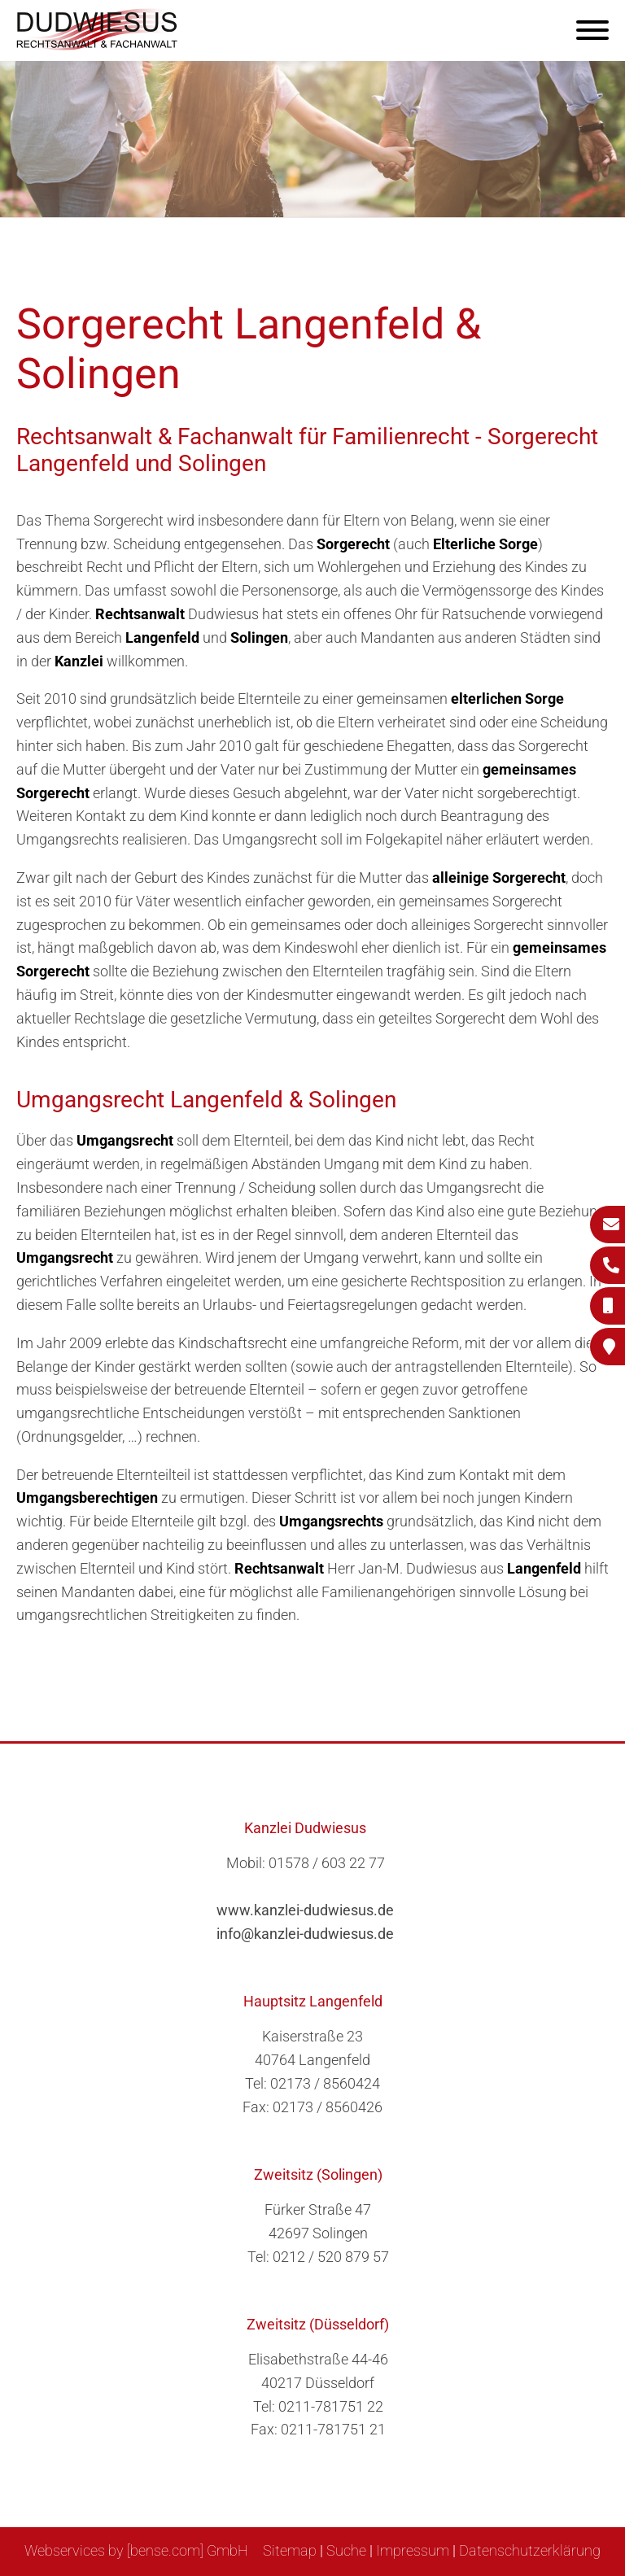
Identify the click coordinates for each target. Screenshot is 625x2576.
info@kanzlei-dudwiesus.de (305, 1933)
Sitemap (290, 2550)
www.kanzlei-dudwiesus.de (305, 1910)
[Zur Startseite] (97, 45)
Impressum (412, 2550)
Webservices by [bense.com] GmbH (136, 2550)
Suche (346, 2550)
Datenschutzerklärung (530, 2550)
